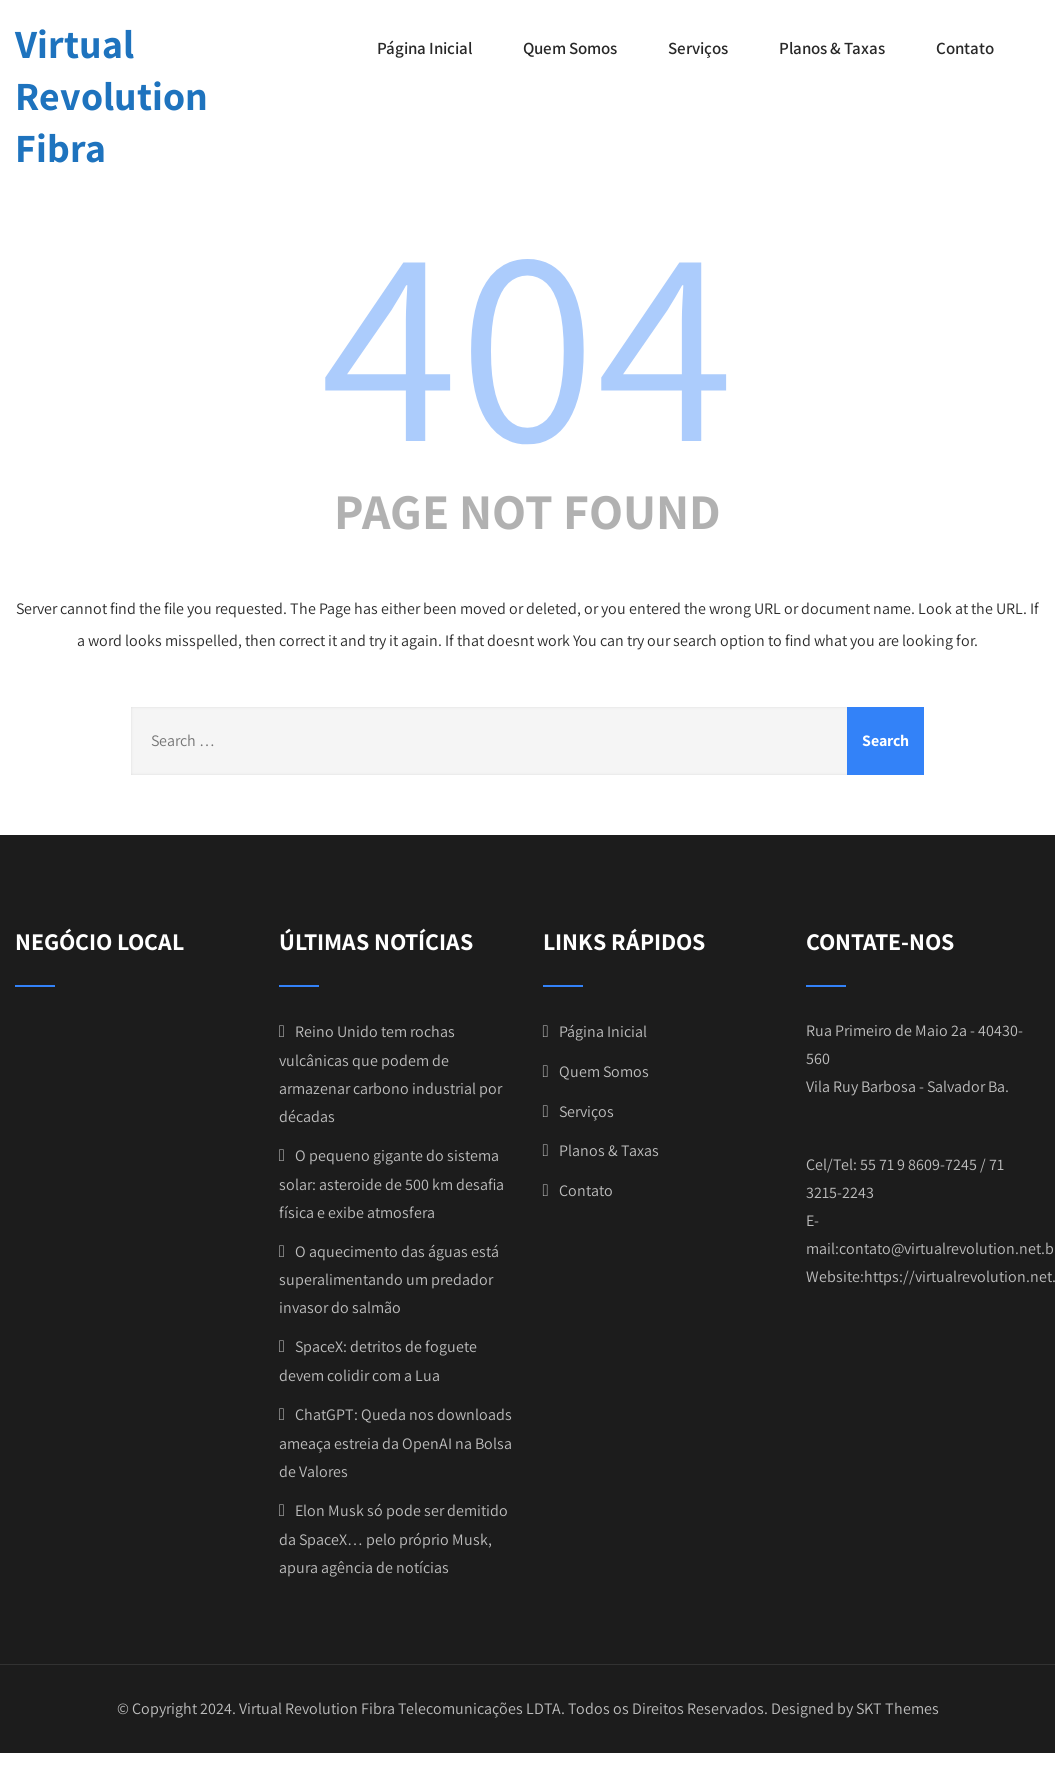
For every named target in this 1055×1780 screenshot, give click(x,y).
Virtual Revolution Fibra (111, 95)
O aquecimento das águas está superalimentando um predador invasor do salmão (389, 1280)
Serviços (698, 48)
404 (528, 338)
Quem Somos (570, 48)
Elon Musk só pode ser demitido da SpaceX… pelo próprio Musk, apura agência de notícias (393, 1539)
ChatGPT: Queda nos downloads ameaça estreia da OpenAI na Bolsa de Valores (395, 1443)
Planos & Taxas (832, 48)
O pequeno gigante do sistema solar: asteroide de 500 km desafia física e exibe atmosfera (391, 1184)
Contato (965, 48)
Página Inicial (424, 48)
